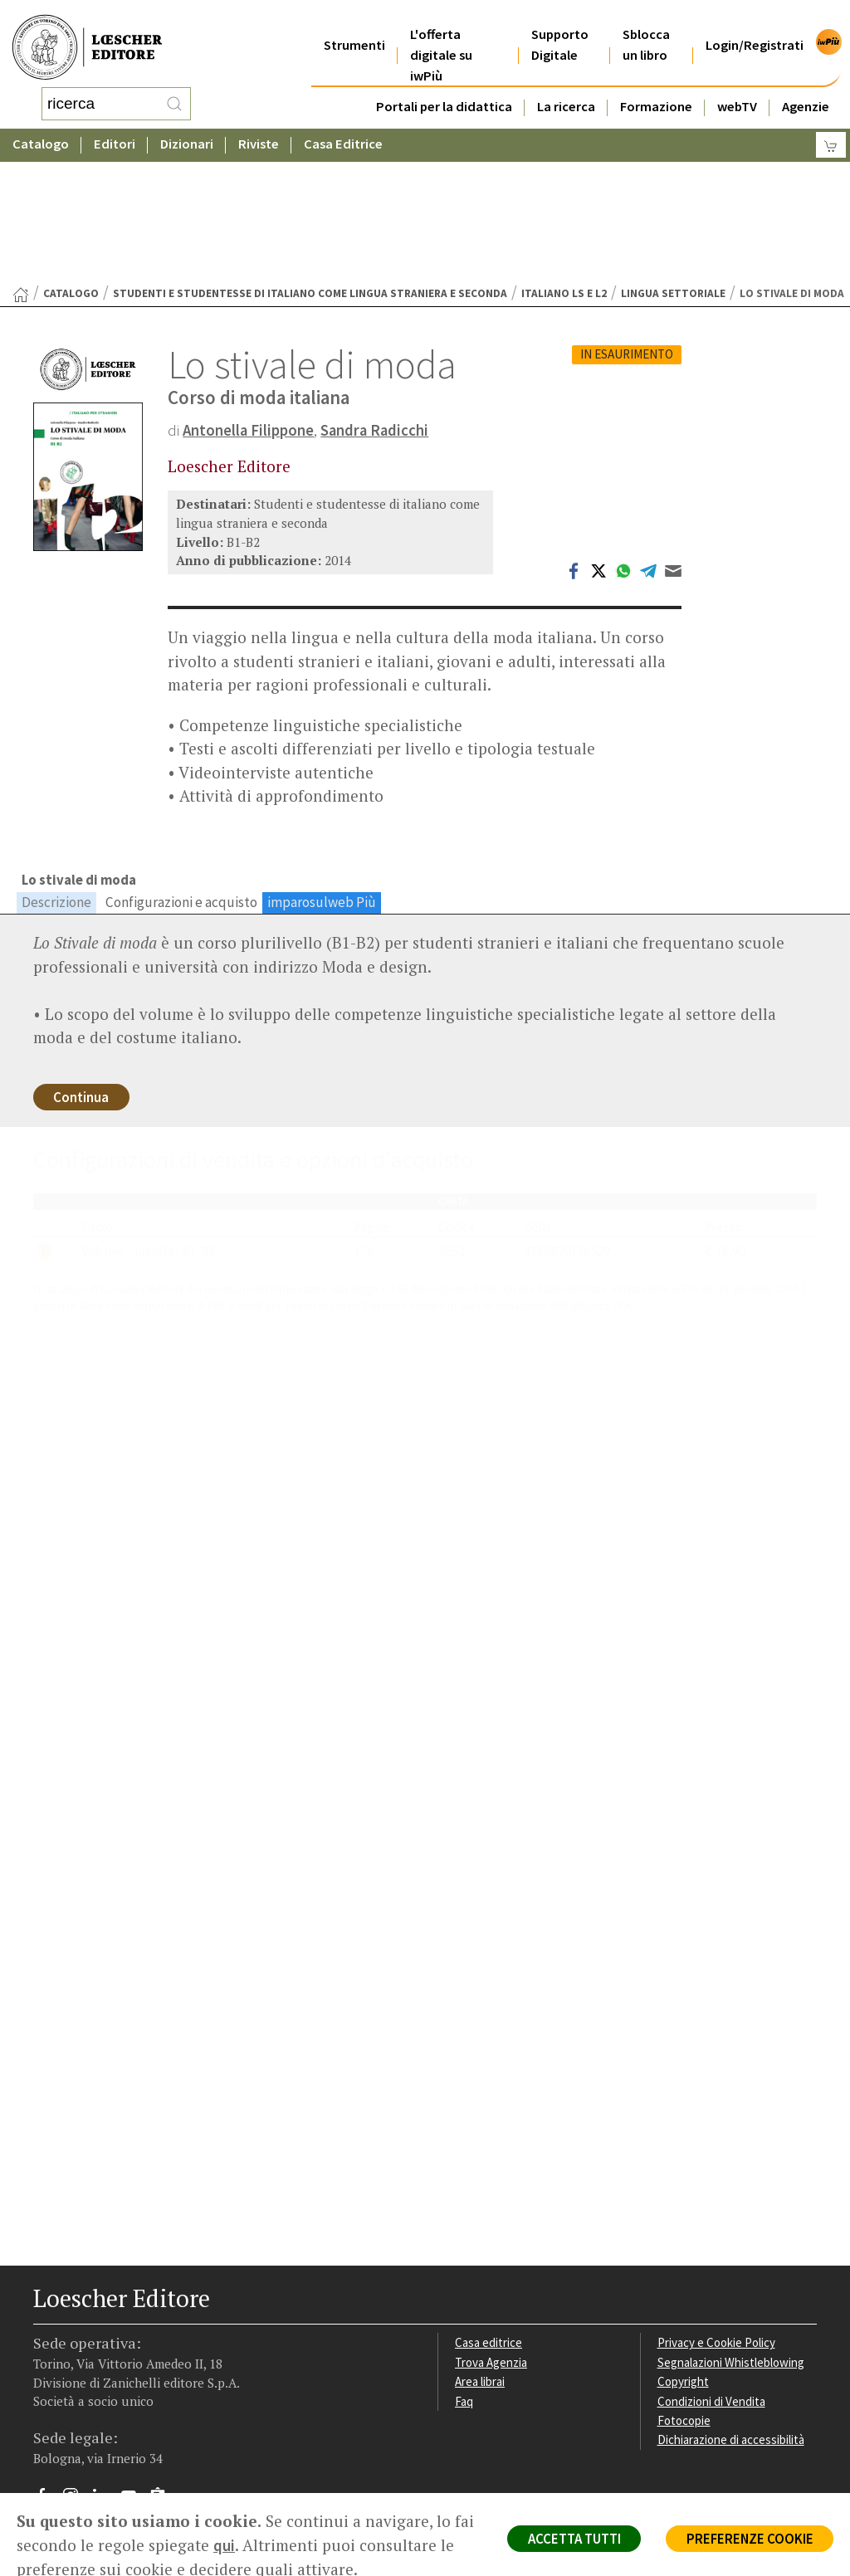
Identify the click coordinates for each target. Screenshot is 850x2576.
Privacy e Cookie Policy (718, 2213)
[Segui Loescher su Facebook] (47, 2370)
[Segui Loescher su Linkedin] (105, 2370)
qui (247, 2545)
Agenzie (805, 86)
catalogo (71, 161)
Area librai (480, 2253)
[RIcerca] (174, 95)
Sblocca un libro (646, 24)
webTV (737, 86)
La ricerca (566, 86)
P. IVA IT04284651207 (90, 2436)
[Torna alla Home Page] (20, 162)
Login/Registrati (755, 24)
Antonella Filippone (249, 297)
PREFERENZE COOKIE (747, 2539)
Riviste (258, 128)
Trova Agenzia (492, 2233)
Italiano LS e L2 (564, 161)
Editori (114, 128)
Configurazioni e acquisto (181, 769)
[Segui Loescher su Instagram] (76, 2370)
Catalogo (40, 128)
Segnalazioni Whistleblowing (732, 2233)
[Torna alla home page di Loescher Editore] (87, 39)
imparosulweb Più (321, 769)
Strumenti (354, 24)
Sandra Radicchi (377, 297)
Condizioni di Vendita (712, 2273)
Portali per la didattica (444, 86)
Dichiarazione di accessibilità (732, 2312)
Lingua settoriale (673, 161)
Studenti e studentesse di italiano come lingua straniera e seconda (310, 161)
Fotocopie (685, 2292)
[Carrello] (831, 129)
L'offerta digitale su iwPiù (441, 34)
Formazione (656, 86)
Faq (464, 2273)
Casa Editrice (343, 128)
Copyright (683, 2253)
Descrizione (56, 769)
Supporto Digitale (560, 24)
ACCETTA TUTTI (567, 2539)
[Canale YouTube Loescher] (134, 2370)
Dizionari (186, 128)
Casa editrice (489, 2213)
